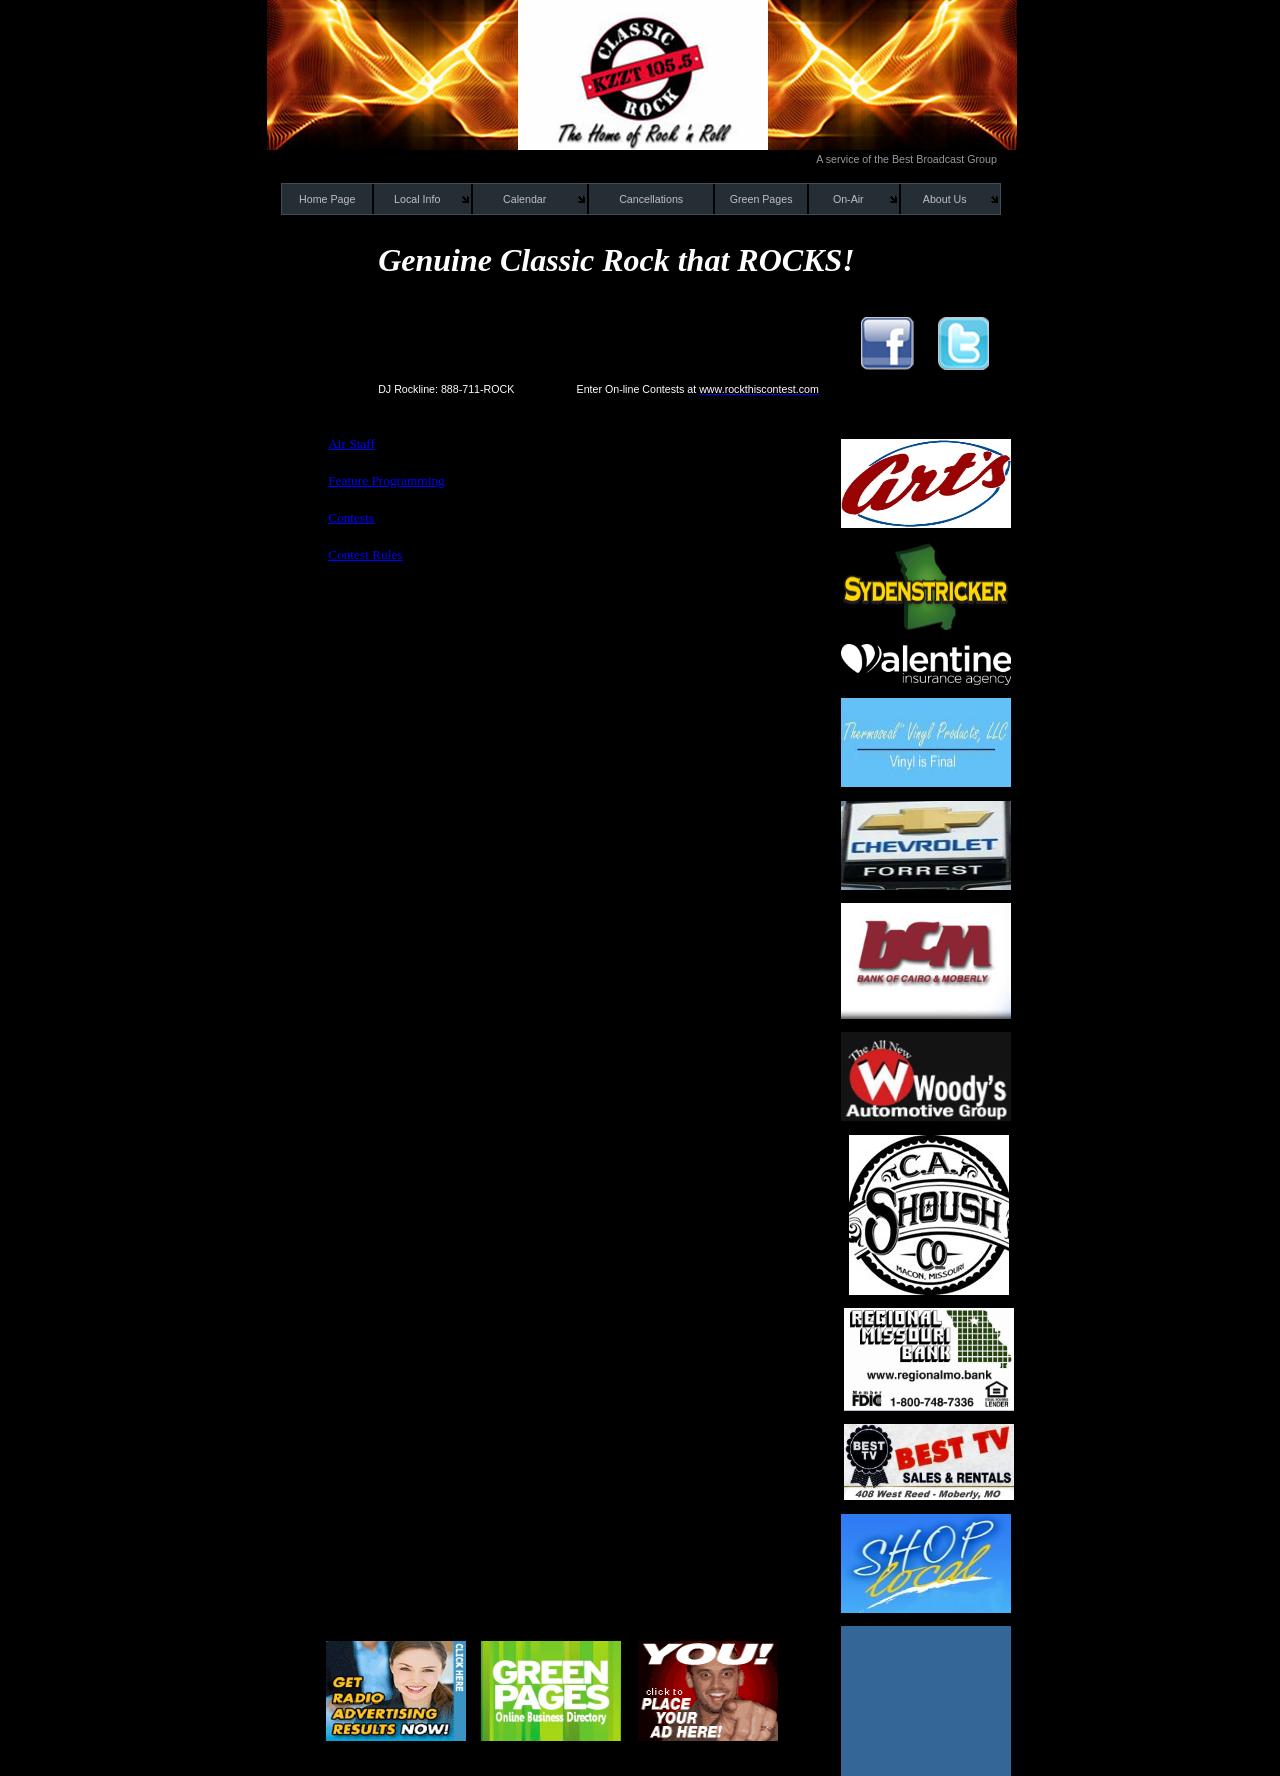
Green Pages (761, 199)
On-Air (848, 199)
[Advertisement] (552, 622)
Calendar (524, 199)
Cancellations (651, 199)
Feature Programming (386, 480)
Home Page (327, 199)
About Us (945, 199)
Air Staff (351, 443)
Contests (351, 517)
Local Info (417, 199)
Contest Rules (365, 554)
